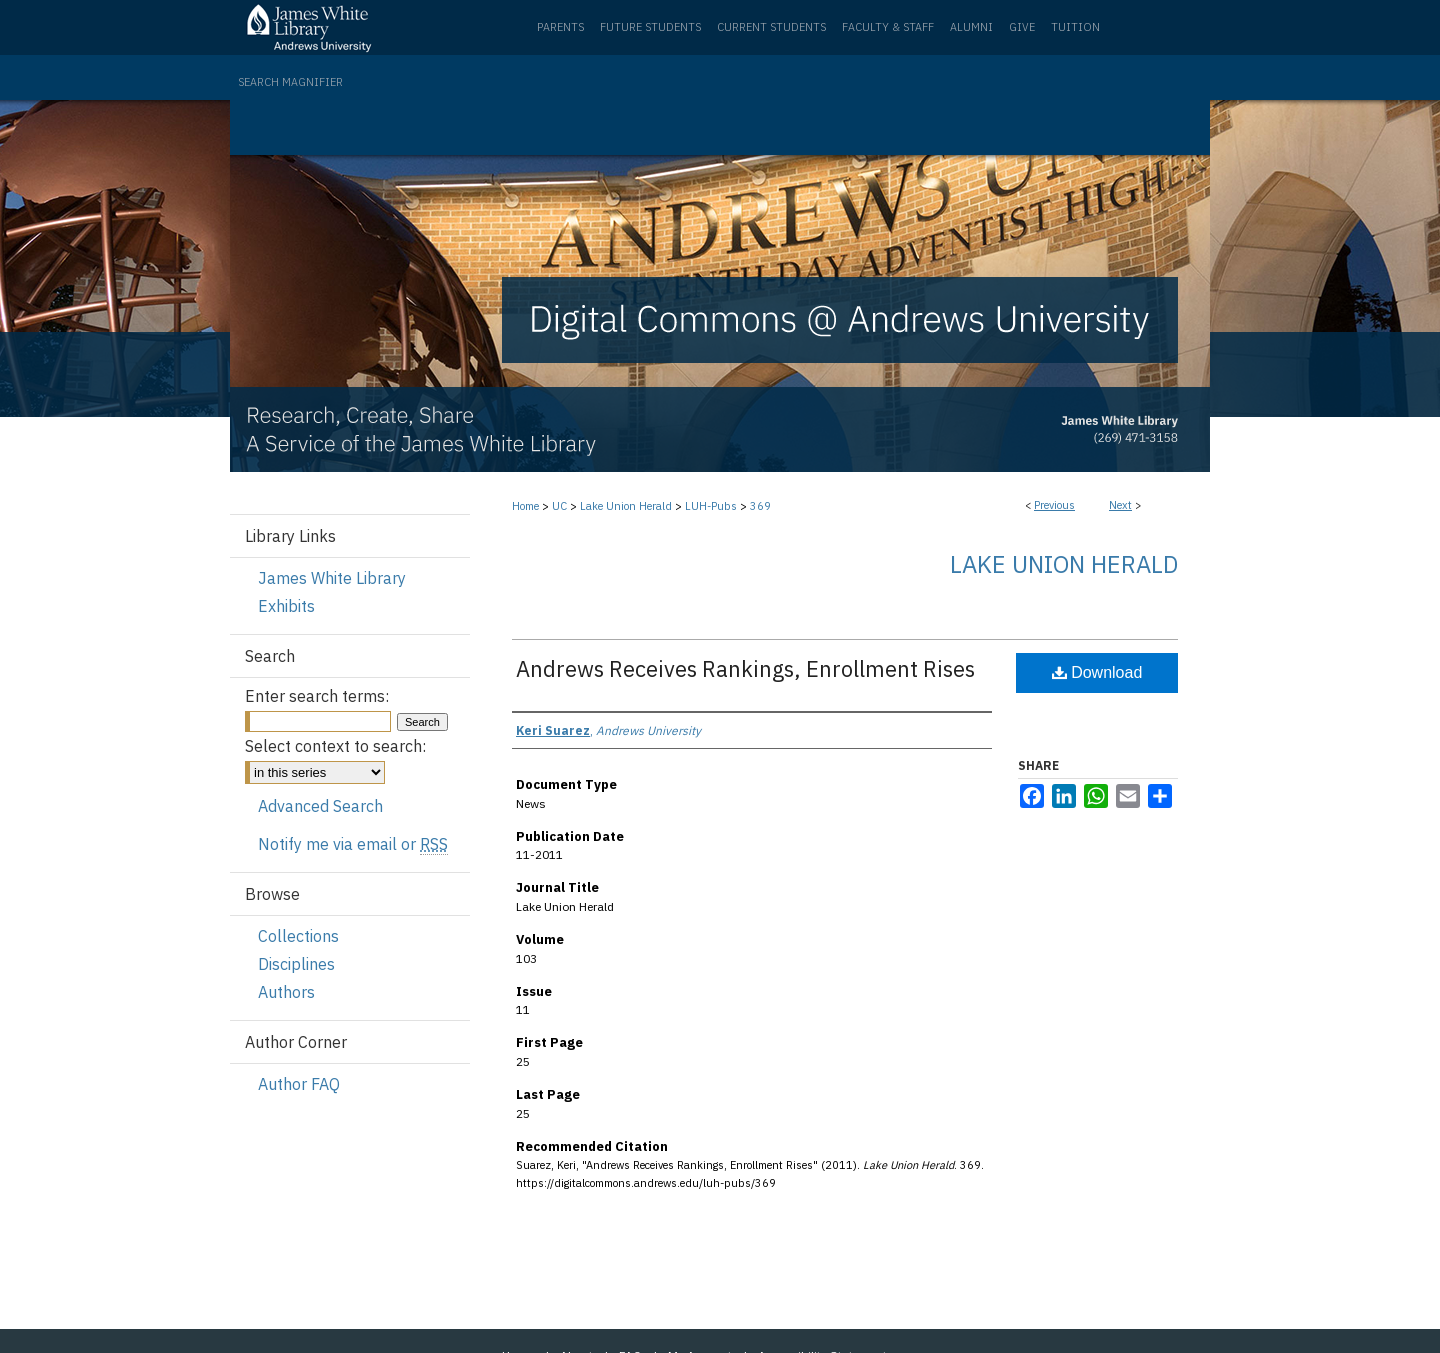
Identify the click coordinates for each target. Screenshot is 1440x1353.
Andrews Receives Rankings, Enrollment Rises (745, 668)
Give (1022, 27)
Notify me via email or (353, 844)
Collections (298, 936)
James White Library (332, 578)
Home (525, 506)
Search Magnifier (290, 82)
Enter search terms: (317, 696)
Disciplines (296, 964)
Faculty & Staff (888, 27)
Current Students (771, 27)
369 (760, 506)
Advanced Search (320, 806)
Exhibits (286, 606)
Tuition (1075, 27)
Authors (286, 992)
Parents (560, 27)
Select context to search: (335, 746)
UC (559, 506)
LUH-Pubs (711, 506)
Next (1120, 505)
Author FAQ (299, 1084)
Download (1097, 672)
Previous (1054, 505)
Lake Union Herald (626, 506)
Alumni (971, 27)
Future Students (650, 27)
